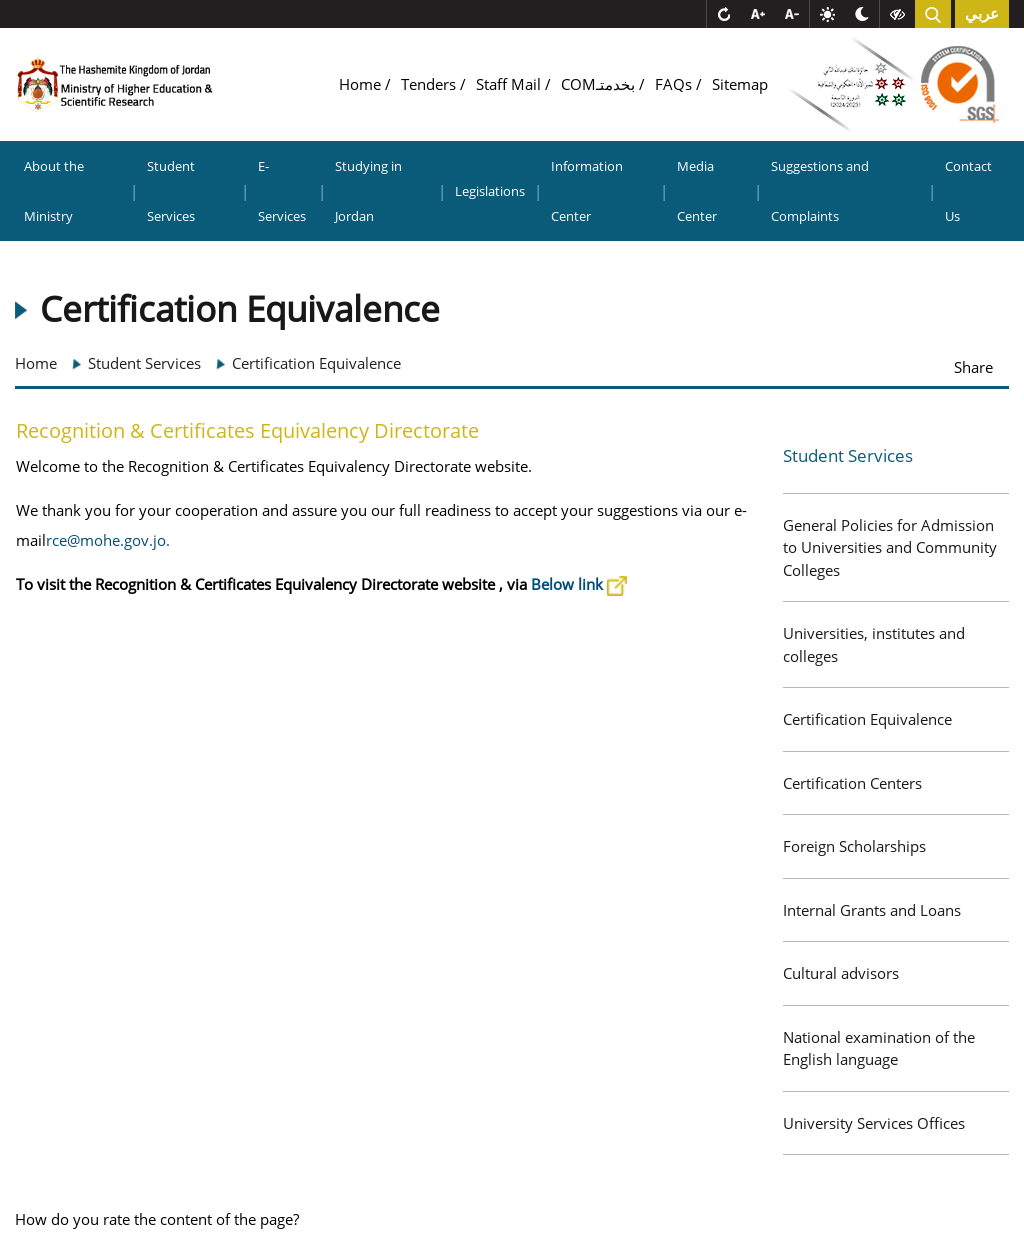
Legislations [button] (490, 191)
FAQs (675, 84)
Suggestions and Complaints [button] (820, 191)
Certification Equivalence (867, 719)
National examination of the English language (879, 1048)
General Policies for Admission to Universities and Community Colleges (890, 547)
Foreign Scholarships (854, 846)
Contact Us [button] (968, 191)
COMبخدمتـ (600, 84)
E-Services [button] (282, 191)
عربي (982, 14)
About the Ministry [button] (54, 191)
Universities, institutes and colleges (874, 644)
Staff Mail (510, 84)
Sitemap (740, 84)
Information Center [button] (587, 191)
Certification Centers (852, 783)
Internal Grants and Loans (872, 910)
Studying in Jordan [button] (368, 191)
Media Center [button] (697, 191)
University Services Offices (874, 1123)
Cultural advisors (841, 973)
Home (362, 84)
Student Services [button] (171, 191)
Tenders (430, 84)
